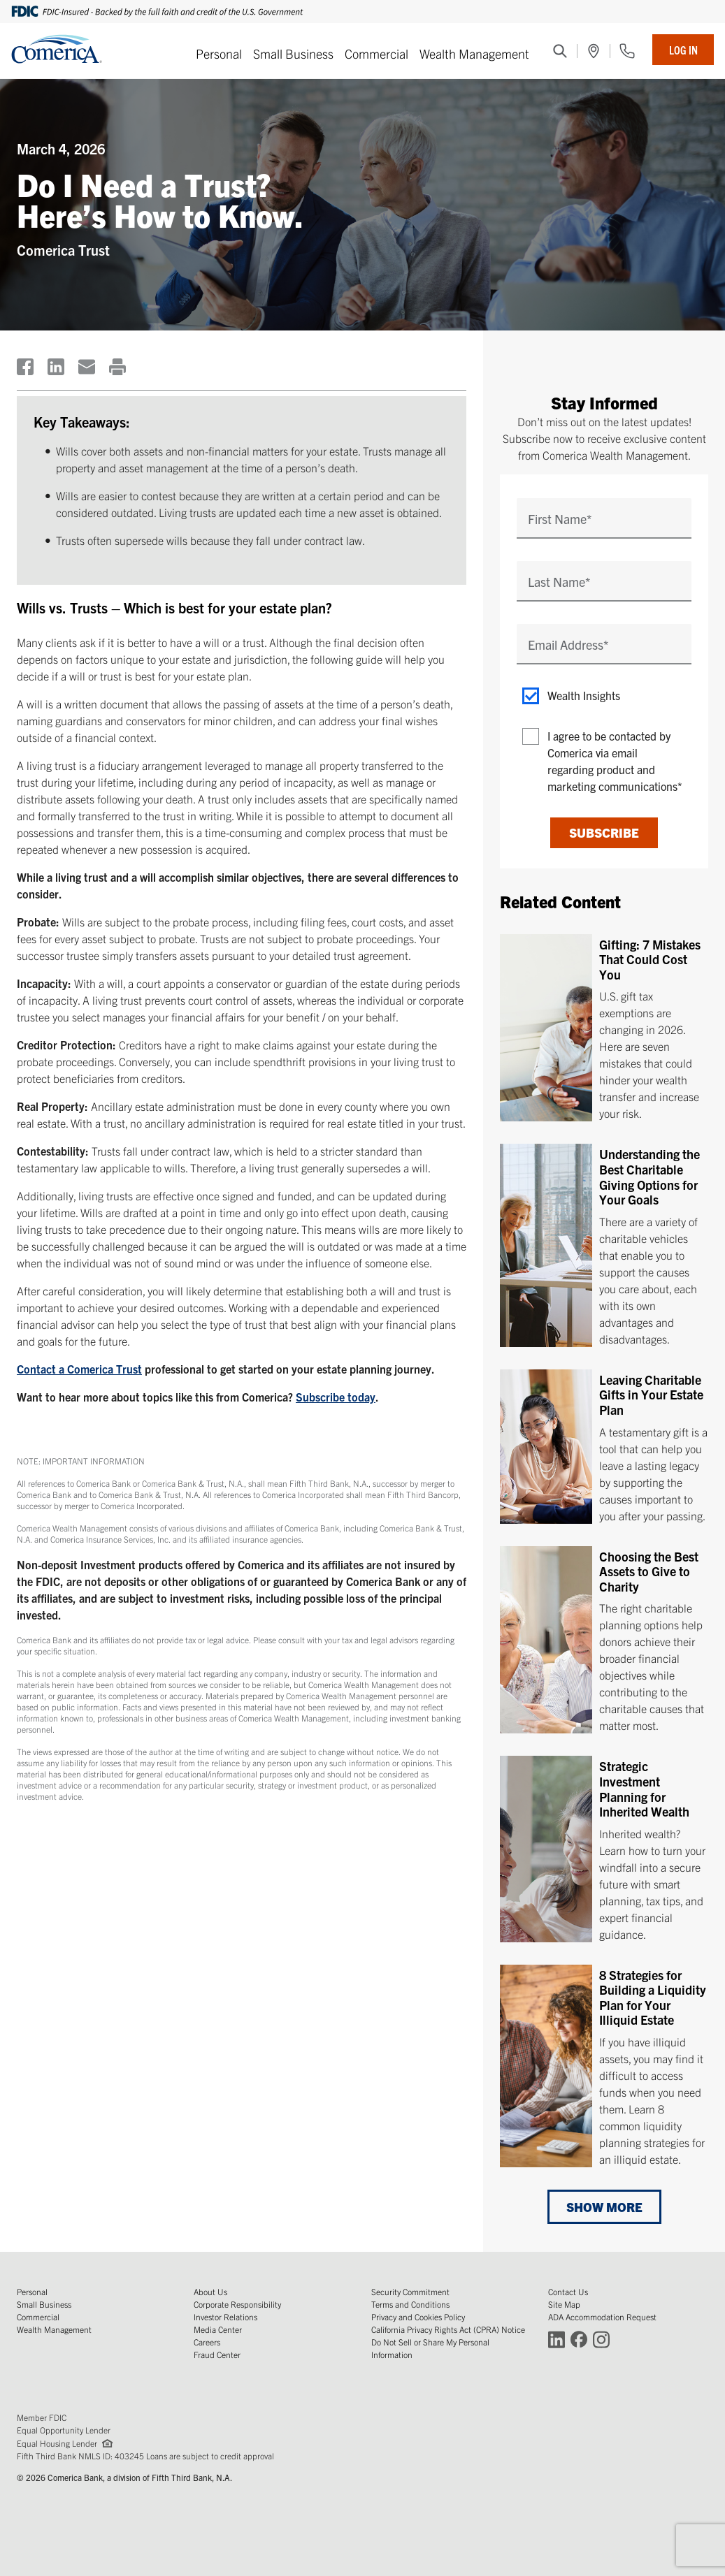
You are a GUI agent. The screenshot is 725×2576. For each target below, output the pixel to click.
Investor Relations (225, 2316)
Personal (219, 53)
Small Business (293, 53)
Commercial (376, 53)
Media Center (218, 2329)
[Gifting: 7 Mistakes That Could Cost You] (604, 1028)
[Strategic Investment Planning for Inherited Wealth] (604, 1849)
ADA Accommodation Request (602, 2316)
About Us (210, 2291)
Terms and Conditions (410, 2304)
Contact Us (568, 2291)
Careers (207, 2341)
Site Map (564, 2304)
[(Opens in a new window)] (594, 51)
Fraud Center (217, 2354)
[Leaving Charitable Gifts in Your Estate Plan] (604, 1446)
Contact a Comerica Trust (79, 1369)
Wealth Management (474, 53)
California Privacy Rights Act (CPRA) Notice (448, 2329)
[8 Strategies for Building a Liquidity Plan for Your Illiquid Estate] (604, 2065)
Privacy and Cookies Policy (418, 2316)
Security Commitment (410, 2291)
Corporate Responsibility (237, 2304)
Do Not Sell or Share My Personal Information (430, 2347)
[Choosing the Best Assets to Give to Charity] (604, 1640)
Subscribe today (335, 1397)
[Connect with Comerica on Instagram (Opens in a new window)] (601, 2339)
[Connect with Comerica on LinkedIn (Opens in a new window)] (556, 2339)
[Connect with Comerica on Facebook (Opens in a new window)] (578, 2339)
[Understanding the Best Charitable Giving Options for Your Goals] (604, 1245)
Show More (604, 2207)
